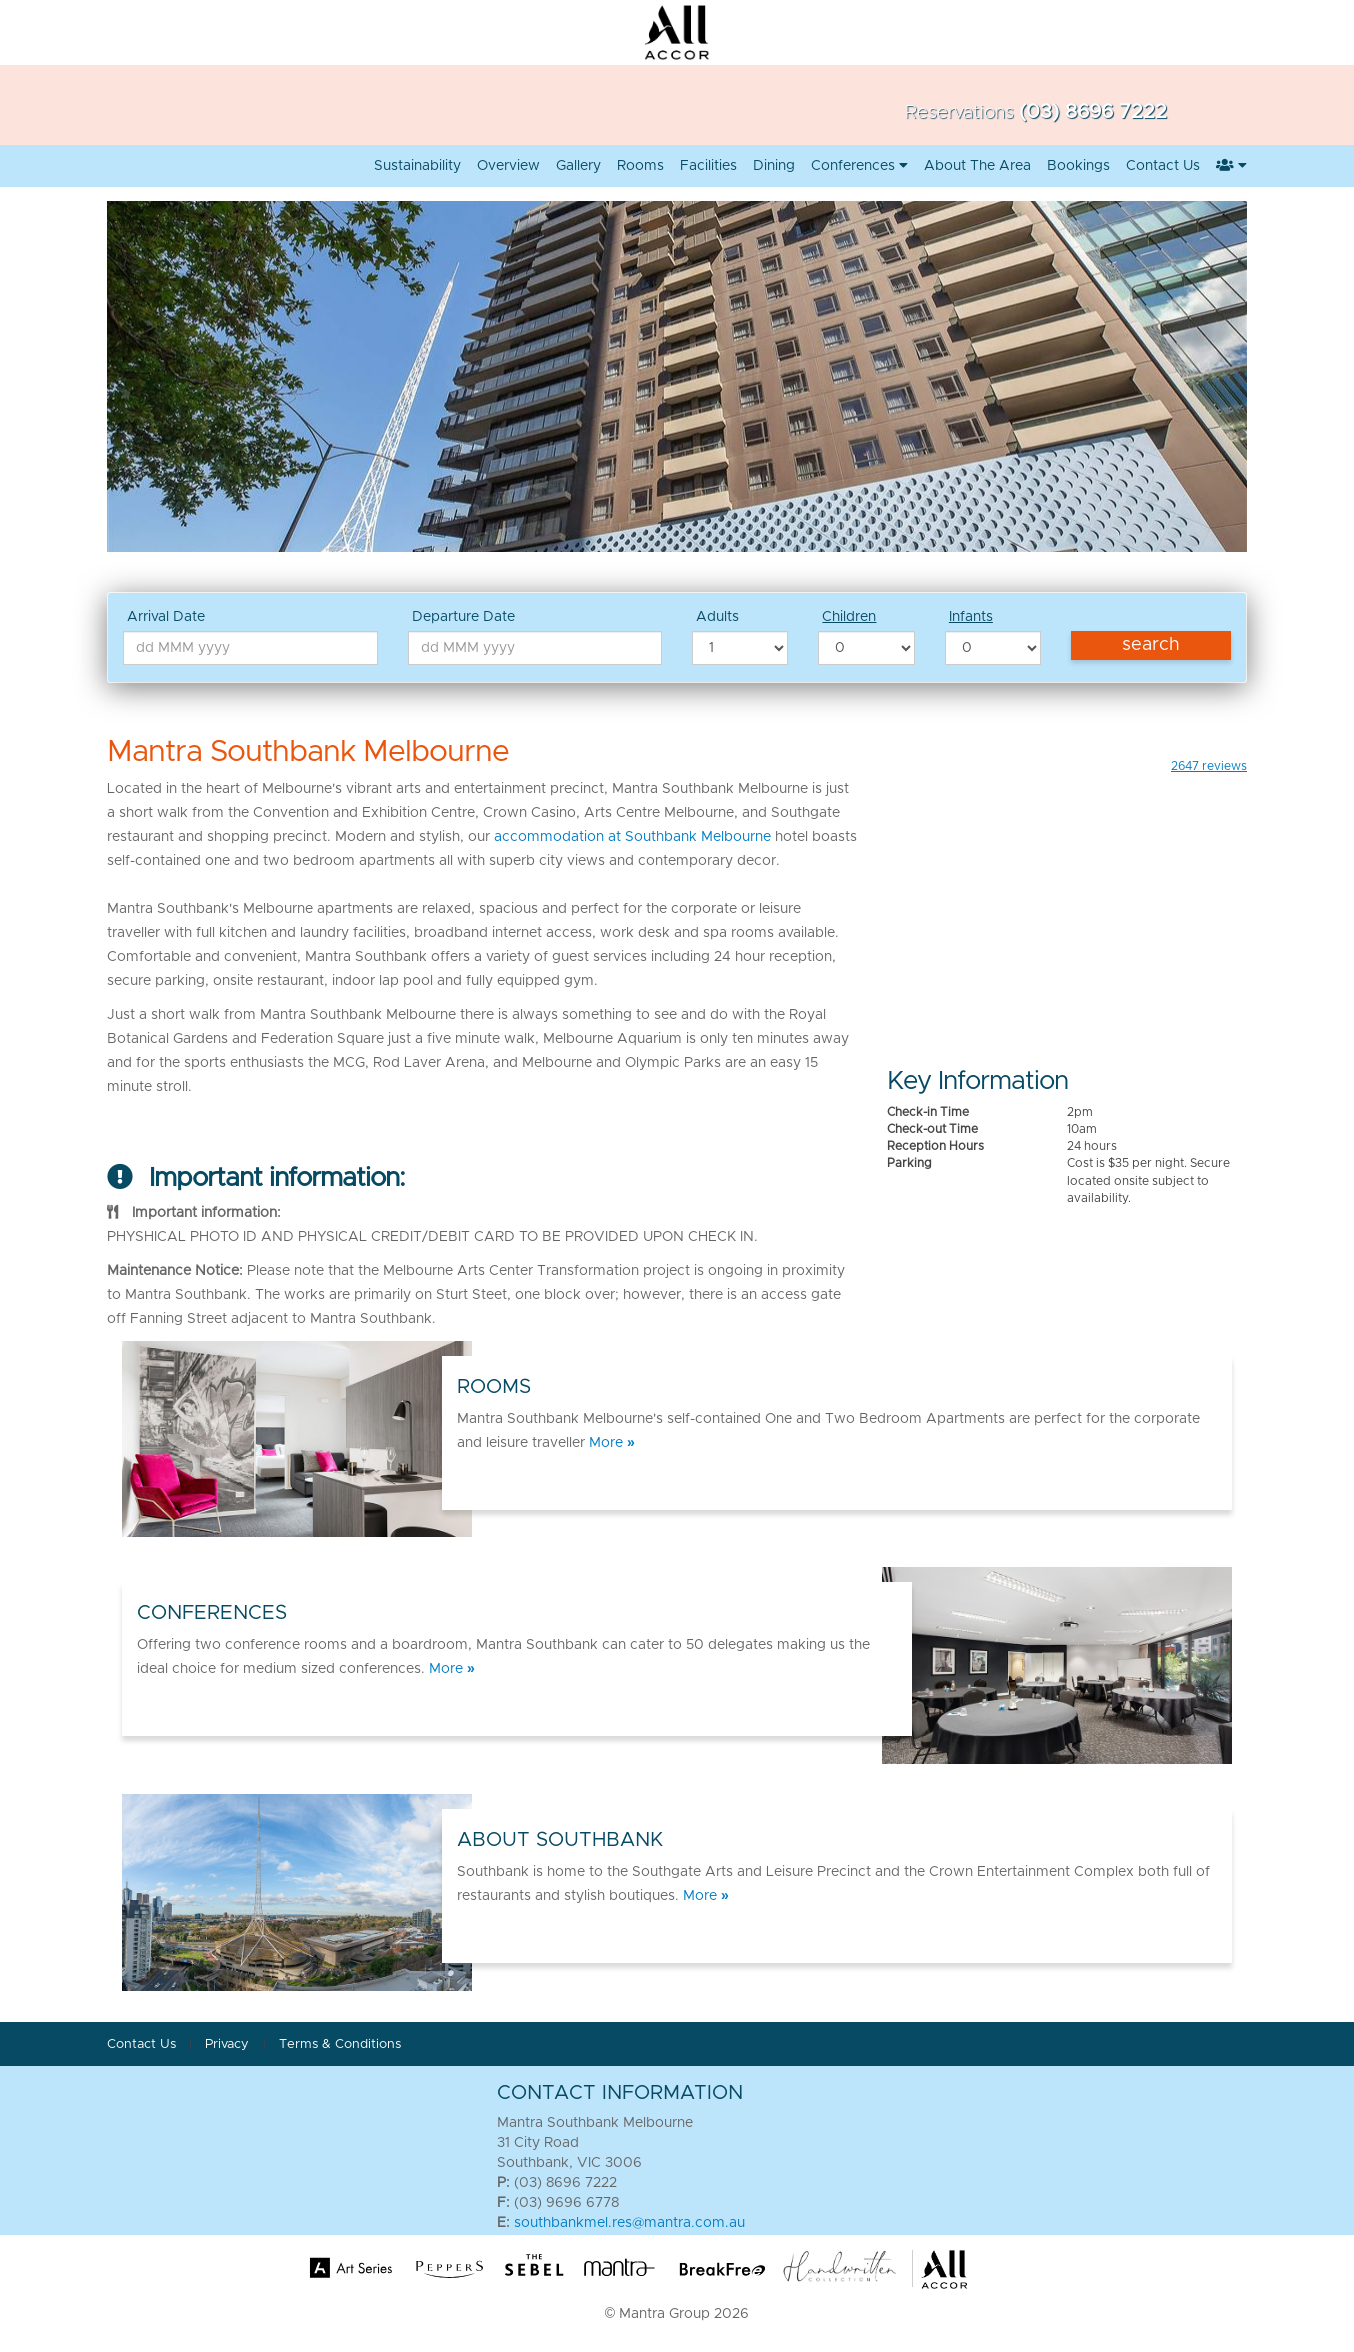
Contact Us (141, 2044)
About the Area (977, 166)
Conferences (859, 166)
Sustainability (417, 166)
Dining (774, 166)
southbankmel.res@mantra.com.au (629, 2223)
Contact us (1163, 166)
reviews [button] (1209, 766)
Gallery (578, 166)
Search (1151, 645)
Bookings (1078, 166)
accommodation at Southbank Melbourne (632, 837)
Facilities (708, 166)
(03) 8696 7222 (1093, 112)
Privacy (229, 2044)
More (612, 1443)
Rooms (640, 166)
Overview (508, 166)
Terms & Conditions (340, 2044)
